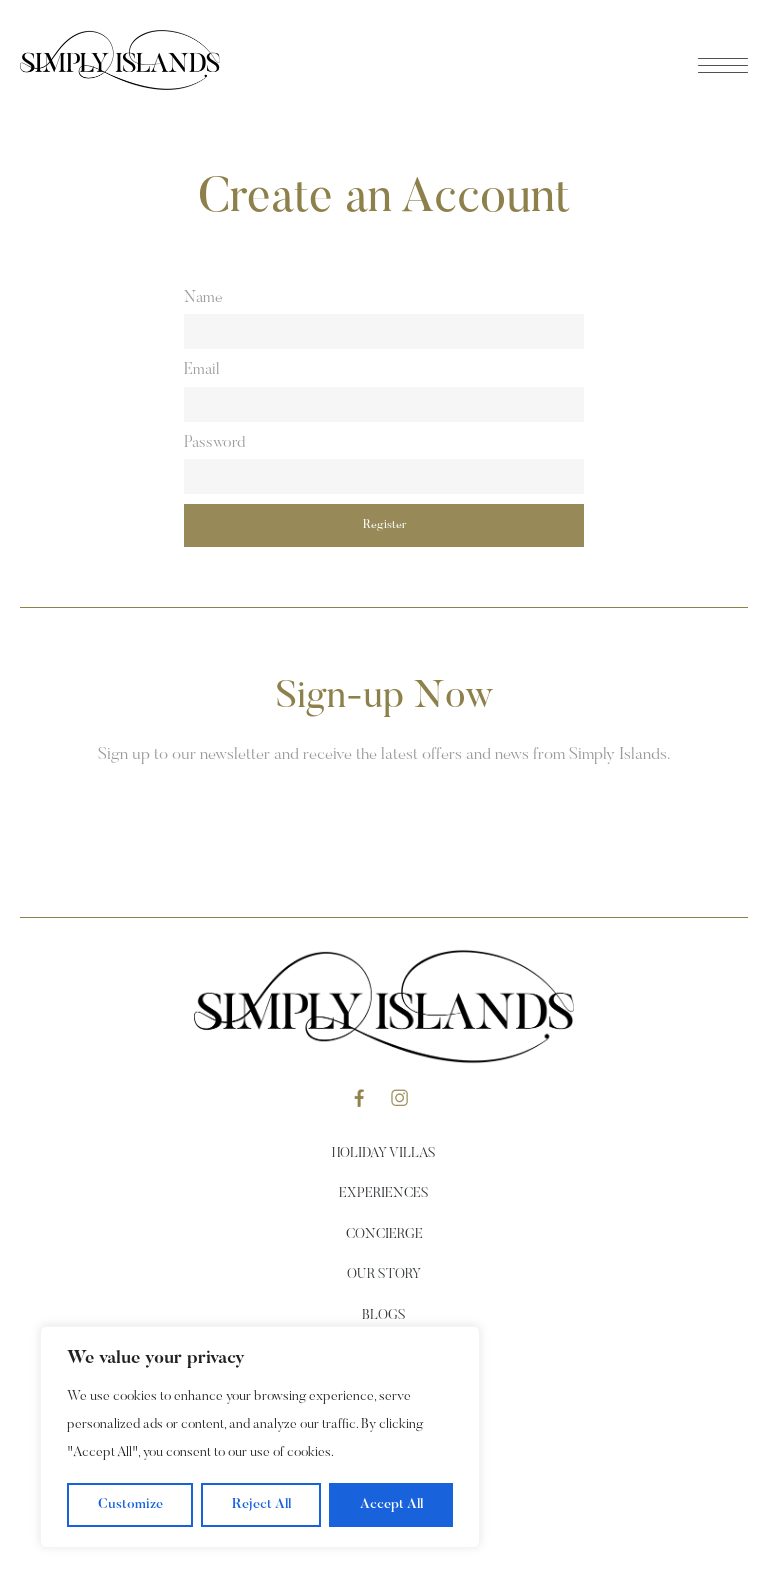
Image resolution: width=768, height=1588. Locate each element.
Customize (130, 1505)
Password (214, 443)
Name (203, 298)
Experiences (384, 1194)
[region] (260, 1437)
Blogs (384, 1316)
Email (201, 370)
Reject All (261, 1505)
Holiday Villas (384, 1154)
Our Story (384, 1275)
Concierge (384, 1235)
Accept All (391, 1505)
